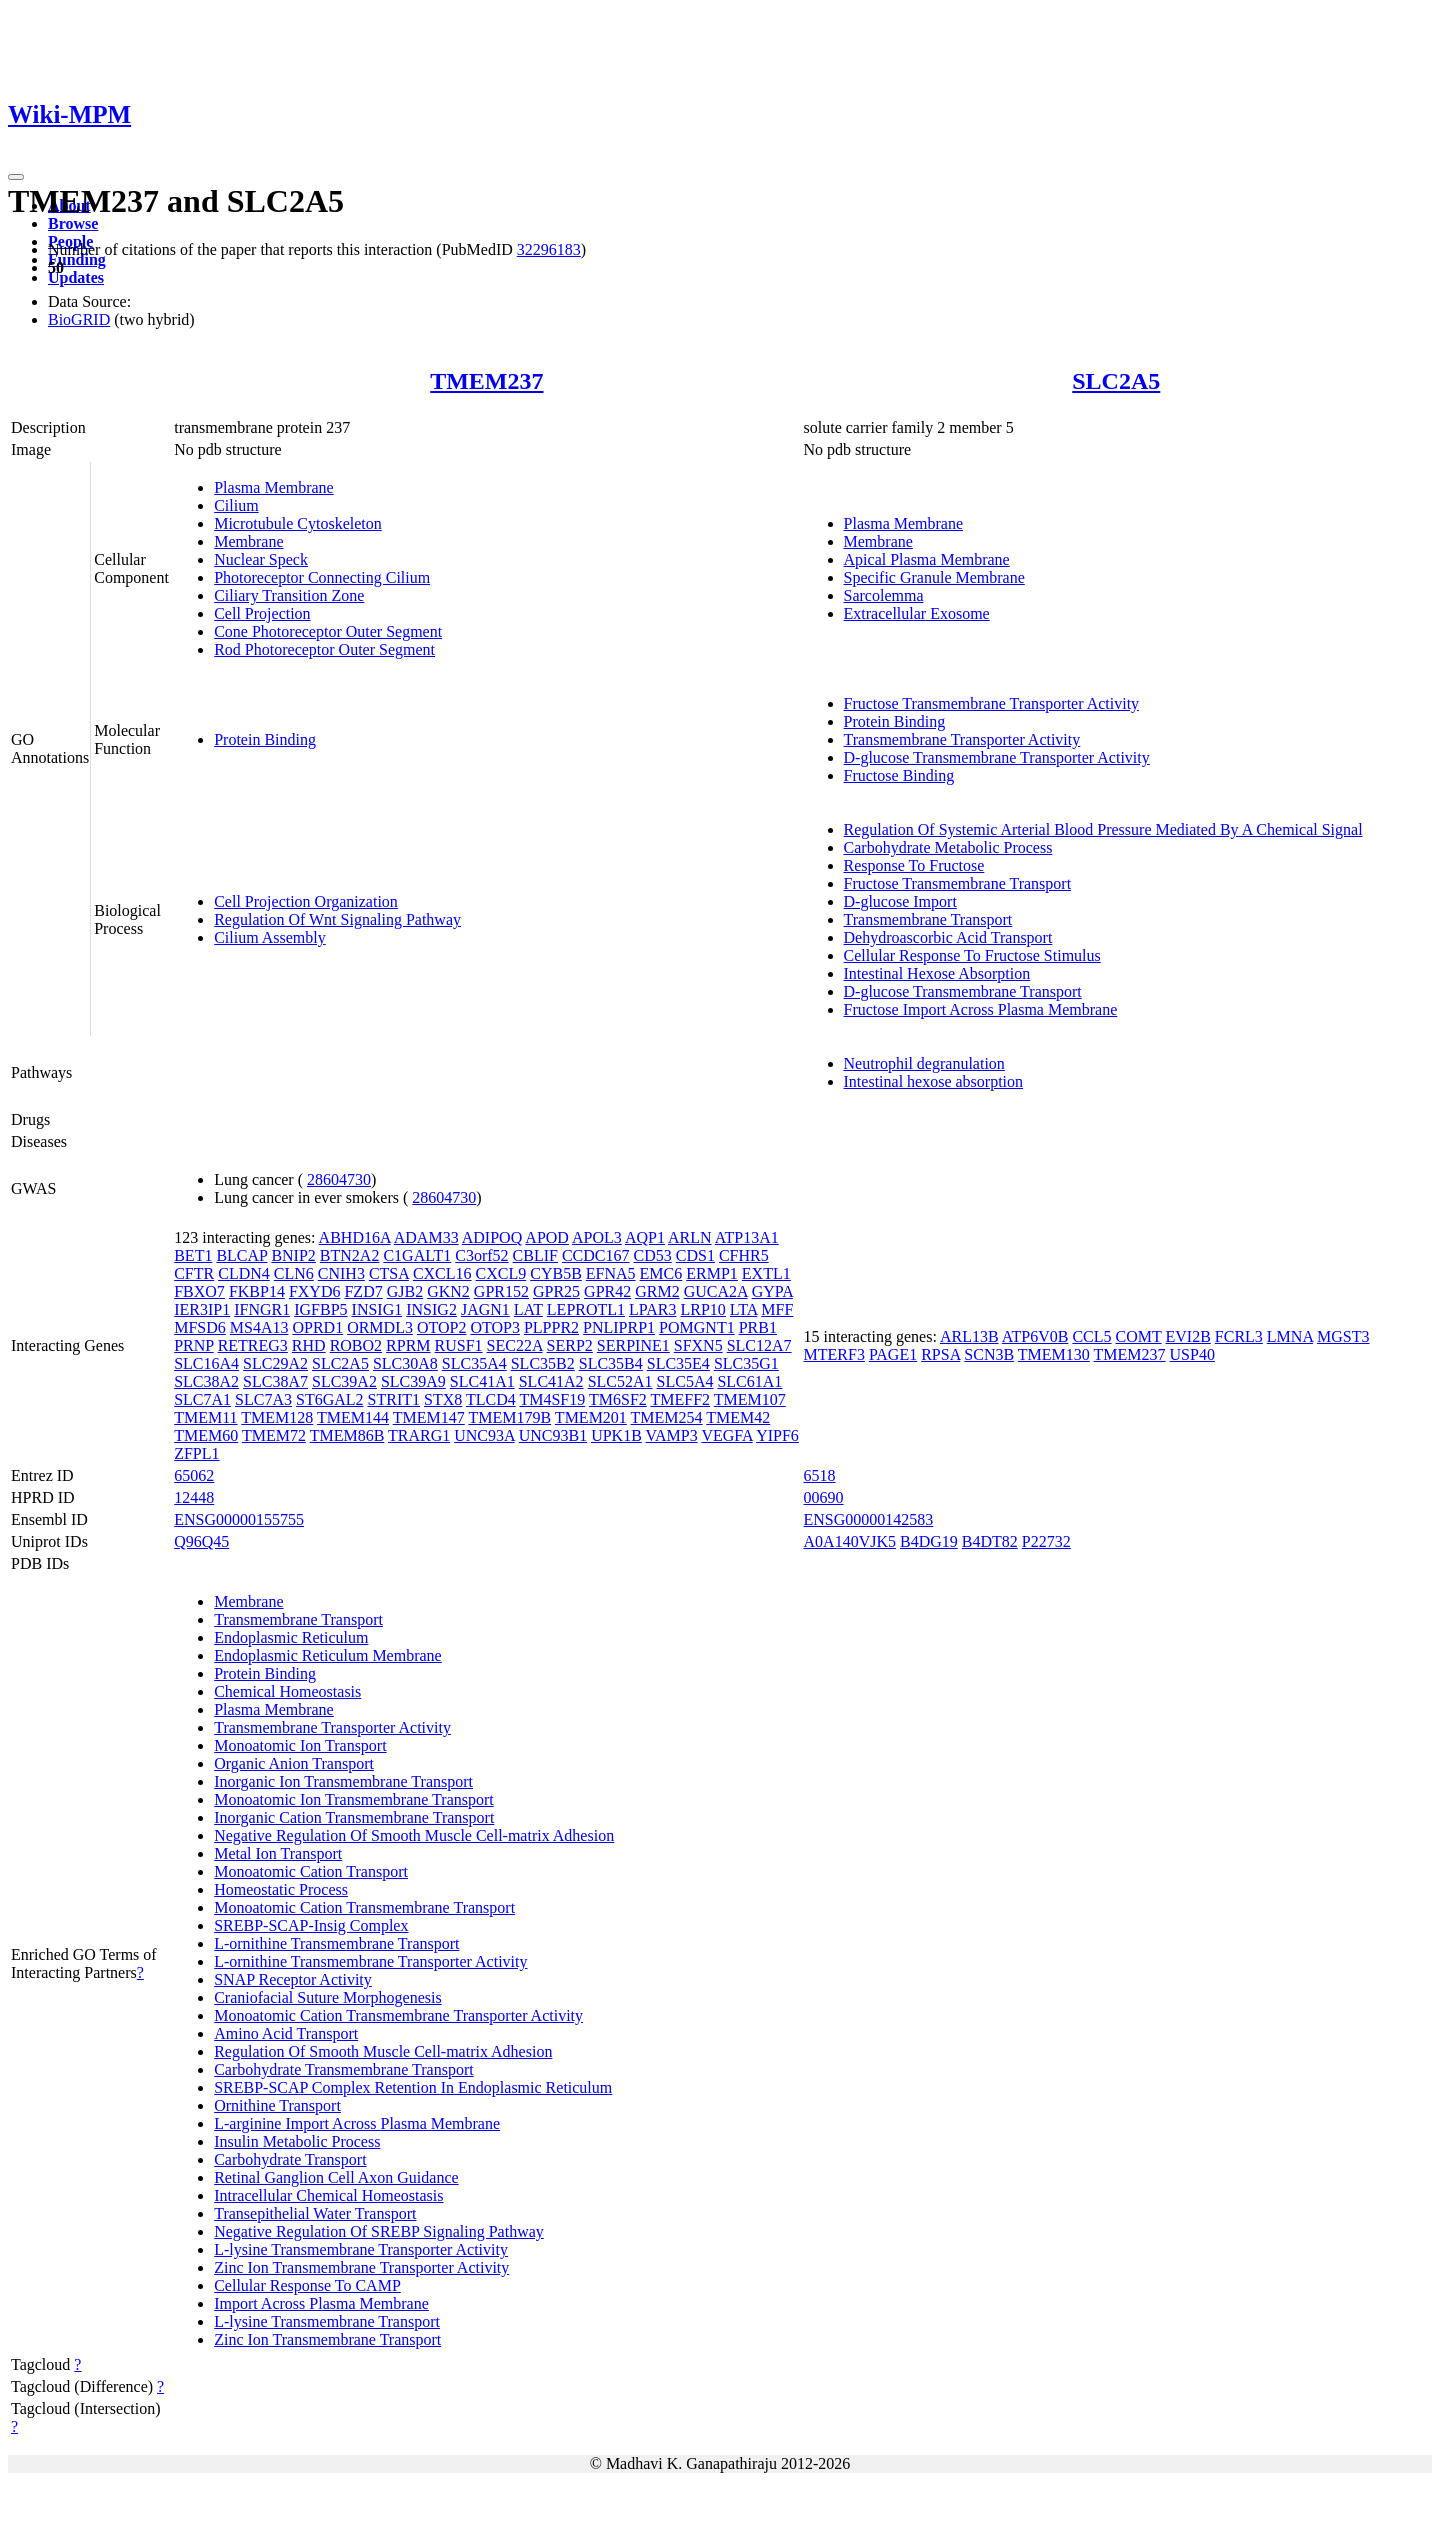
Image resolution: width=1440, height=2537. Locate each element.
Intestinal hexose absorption (934, 1081)
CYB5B (556, 1273)
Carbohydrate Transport (290, 2159)
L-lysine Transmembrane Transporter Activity (361, 2249)
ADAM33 (426, 1237)
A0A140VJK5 (850, 1541)
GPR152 (501, 1291)
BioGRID (79, 319)
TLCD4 (491, 1399)
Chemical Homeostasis (287, 1691)
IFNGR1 (262, 1309)
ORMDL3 (380, 1327)
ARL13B (969, 1336)
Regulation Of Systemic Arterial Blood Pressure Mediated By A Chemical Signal (1103, 829)
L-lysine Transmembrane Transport (327, 2321)
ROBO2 (356, 1345)
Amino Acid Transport (286, 2033)
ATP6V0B (1035, 1336)
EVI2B (1187, 1336)
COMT (1139, 1336)
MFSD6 (200, 1327)
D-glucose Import (900, 901)
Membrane (248, 541)
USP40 (1192, 1354)
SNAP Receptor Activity (293, 1979)
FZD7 (363, 1291)
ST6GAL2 (330, 1399)
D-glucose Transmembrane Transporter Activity (997, 757)
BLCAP (241, 1255)
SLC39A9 (413, 1381)
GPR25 (556, 1291)
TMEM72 (274, 1435)
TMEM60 (206, 1435)
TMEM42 (738, 1417)
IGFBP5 (320, 1309)
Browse (73, 223)
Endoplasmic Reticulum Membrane (328, 1655)
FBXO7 (199, 1291)
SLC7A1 (202, 1399)
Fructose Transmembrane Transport (958, 883)
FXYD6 (315, 1291)
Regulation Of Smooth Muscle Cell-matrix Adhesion (383, 2051)
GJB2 (405, 1291)
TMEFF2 (681, 1399)
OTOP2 (442, 1327)
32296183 (549, 249)
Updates (76, 277)
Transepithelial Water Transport (315, 2213)
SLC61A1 (749, 1381)
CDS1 (695, 1255)
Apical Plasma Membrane (927, 559)
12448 (194, 1497)
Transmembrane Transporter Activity (962, 739)
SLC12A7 (759, 1345)
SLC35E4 (678, 1363)
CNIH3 (341, 1273)
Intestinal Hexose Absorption (937, 973)
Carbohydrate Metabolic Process (948, 847)
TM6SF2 (618, 1399)
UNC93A (484, 1435)
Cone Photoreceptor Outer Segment (328, 631)
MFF (777, 1309)
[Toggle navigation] (16, 177)
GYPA (772, 1291)
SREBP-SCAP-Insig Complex (311, 1925)
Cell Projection (262, 613)
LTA (743, 1309)
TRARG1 (419, 1435)
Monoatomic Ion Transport (300, 1745)
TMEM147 (429, 1417)
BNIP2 (293, 1255)
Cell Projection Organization (306, 901)
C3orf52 (481, 1255)
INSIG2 (431, 1309)
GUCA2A (716, 1291)
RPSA (940, 1354)
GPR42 (607, 1291)
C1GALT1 (417, 1255)
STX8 (443, 1399)
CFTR (194, 1273)
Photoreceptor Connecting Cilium (322, 577)
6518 (820, 1475)
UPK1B (616, 1435)
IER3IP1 (202, 1309)
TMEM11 (205, 1417)
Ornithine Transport (277, 2105)
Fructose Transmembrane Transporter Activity (992, 703)
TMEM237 (486, 381)
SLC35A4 (474, 1363)
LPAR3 (652, 1309)
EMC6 (661, 1273)
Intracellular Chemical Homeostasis (328, 2195)
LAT (528, 1309)
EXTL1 (766, 1273)
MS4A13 (259, 1327)
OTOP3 (495, 1327)
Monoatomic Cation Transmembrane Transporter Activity (398, 2015)
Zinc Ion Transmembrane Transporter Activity (361, 2267)
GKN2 (448, 1291)
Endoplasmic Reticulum (291, 1637)
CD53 (653, 1255)
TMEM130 (1054, 1354)
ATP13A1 (747, 1237)
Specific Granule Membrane (934, 577)
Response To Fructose (914, 865)
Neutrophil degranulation (924, 1063)
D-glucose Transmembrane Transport (963, 991)
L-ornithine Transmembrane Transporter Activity (370, 1961)
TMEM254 (667, 1417)
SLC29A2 (275, 1363)
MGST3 (1343, 1336)
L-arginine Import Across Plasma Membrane (357, 2123)
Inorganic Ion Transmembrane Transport (343, 1781)
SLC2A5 (1116, 381)
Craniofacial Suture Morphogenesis (328, 1997)
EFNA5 (611, 1273)
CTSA (389, 1273)
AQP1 (645, 1237)
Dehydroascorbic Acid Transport (948, 937)
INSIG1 (377, 1309)
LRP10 (703, 1309)
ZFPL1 (196, 1453)
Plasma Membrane (274, 487)
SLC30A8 (405, 1363)
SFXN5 (698, 1345)
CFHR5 (744, 1255)
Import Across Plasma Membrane (321, 2303)
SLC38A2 (206, 1381)
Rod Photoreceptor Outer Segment (324, 649)
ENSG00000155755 (239, 1519)
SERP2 (570, 1345)
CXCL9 (501, 1273)
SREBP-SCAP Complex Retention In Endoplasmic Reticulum (413, 2087)
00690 (824, 1497)
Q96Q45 (201, 1541)
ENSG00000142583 (869, 1519)
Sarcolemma (884, 595)
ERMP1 (712, 1273)
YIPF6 (777, 1435)
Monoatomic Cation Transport (311, 1871)
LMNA (1290, 1336)
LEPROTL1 (586, 1309)
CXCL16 (442, 1273)
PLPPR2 (551, 1327)
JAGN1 (485, 1309)
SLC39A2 (344, 1381)
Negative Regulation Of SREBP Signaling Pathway (379, 2231)
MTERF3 (834, 1354)
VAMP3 (672, 1435)
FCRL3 (1239, 1336)
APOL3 (597, 1237)
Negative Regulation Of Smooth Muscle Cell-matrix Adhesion (414, 1835)
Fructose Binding (899, 775)
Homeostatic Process (281, 1889)
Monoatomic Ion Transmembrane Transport (354, 1799)
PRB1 (758, 1327)
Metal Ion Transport (278, 1853)
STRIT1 (394, 1399)
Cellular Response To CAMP (307, 2285)
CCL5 (1091, 1336)
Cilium (236, 505)
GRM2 (657, 1291)
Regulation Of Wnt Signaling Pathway (337, 919)
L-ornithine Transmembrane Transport (336, 1943)
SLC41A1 (482, 1381)
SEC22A (515, 1345)
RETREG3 (253, 1345)
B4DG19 (929, 1541)
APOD (547, 1237)
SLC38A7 (275, 1381)
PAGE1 (893, 1354)
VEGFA (726, 1435)
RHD (309, 1345)
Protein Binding (265, 739)
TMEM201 (591, 1417)
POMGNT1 (697, 1327)
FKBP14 (257, 1291)
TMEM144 (353, 1417)
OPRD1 (317, 1327)
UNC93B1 (553, 1435)
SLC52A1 (620, 1381)
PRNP (193, 1345)
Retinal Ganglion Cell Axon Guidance (336, 2177)
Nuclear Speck (261, 559)
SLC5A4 (685, 1381)
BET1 (193, 1255)
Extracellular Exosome (917, 613)
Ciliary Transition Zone (289, 595)
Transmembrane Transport (928, 919)
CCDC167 (596, 1255)
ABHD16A (355, 1237)
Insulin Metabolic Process (297, 2141)
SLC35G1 (746, 1363)
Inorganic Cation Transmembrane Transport (354, 1817)
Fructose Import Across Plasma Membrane (981, 1009)
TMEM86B (347, 1435)
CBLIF (535, 1255)
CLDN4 (244, 1273)
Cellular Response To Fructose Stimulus (972, 955)
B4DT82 (990, 1541)
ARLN (690, 1237)
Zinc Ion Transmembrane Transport (327, 2339)
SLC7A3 (263, 1399)
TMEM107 (750, 1399)
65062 (194, 1475)
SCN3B (989, 1354)
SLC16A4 (206, 1363)
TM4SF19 (552, 1399)
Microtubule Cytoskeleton (298, 523)
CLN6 (294, 1273)
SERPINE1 (633, 1345)
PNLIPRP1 (619, 1327)
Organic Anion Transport (294, 1763)
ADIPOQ (492, 1237)
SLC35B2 (543, 1363)
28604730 (339, 1179)
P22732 (1046, 1541)
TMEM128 (277, 1417)
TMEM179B (509, 1417)
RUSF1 (459, 1345)
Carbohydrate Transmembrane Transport (344, 2069)
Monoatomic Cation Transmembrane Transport (364, 1907)
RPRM (408, 1345)
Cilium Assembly (270, 937)
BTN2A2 (350, 1255)
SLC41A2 (551, 1381)
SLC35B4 (611, 1363)
